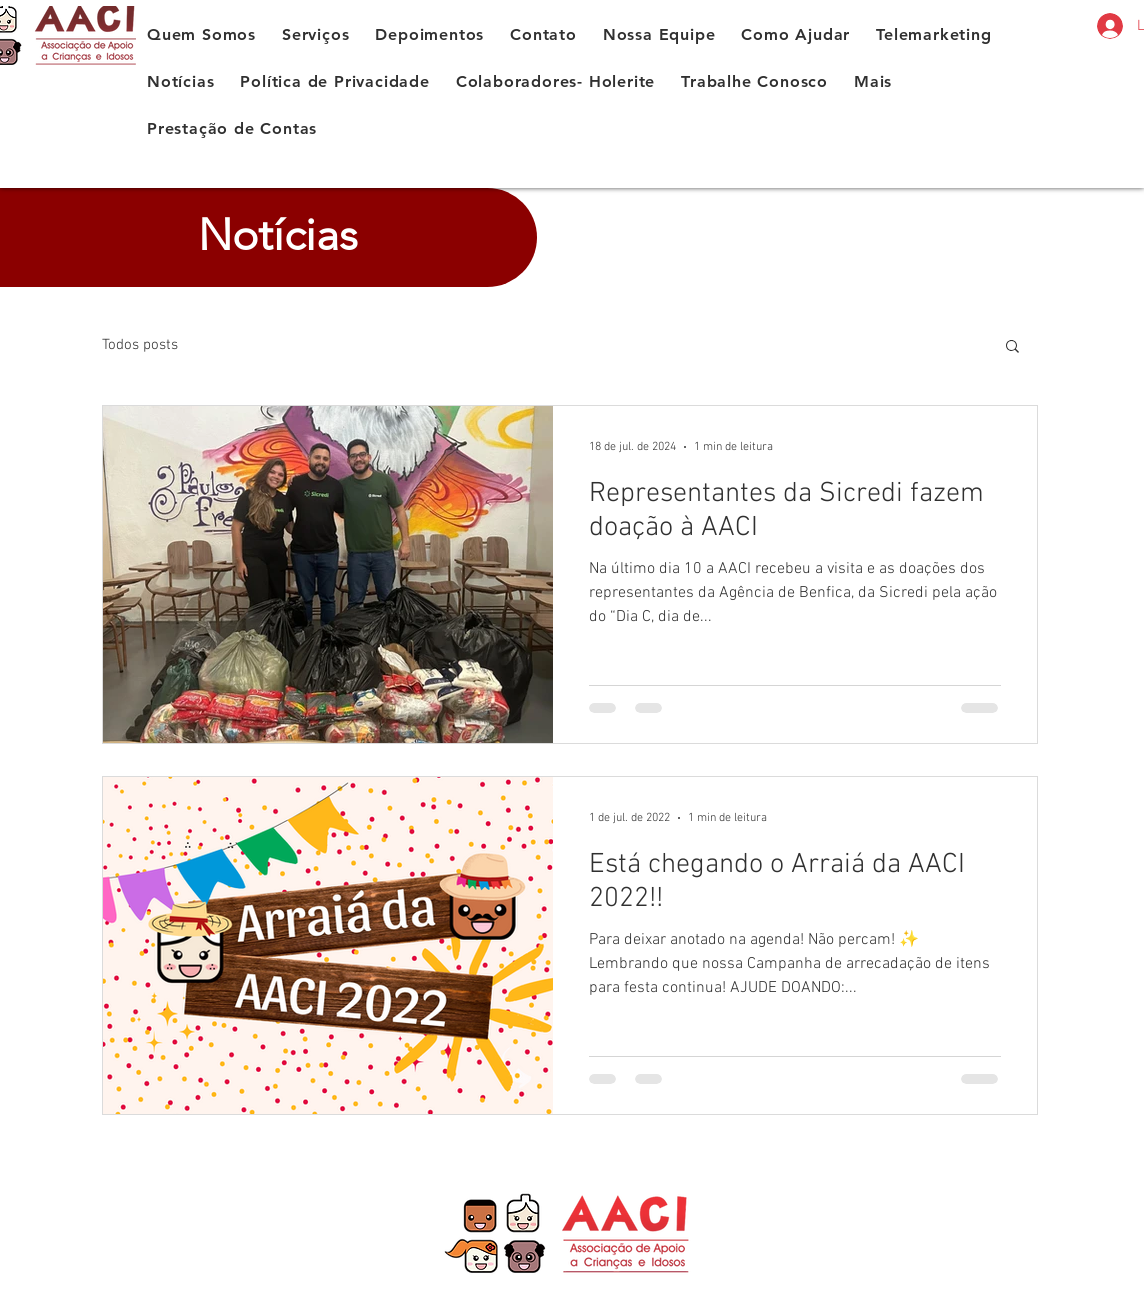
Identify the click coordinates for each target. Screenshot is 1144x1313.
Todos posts (140, 345)
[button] (1012, 347)
